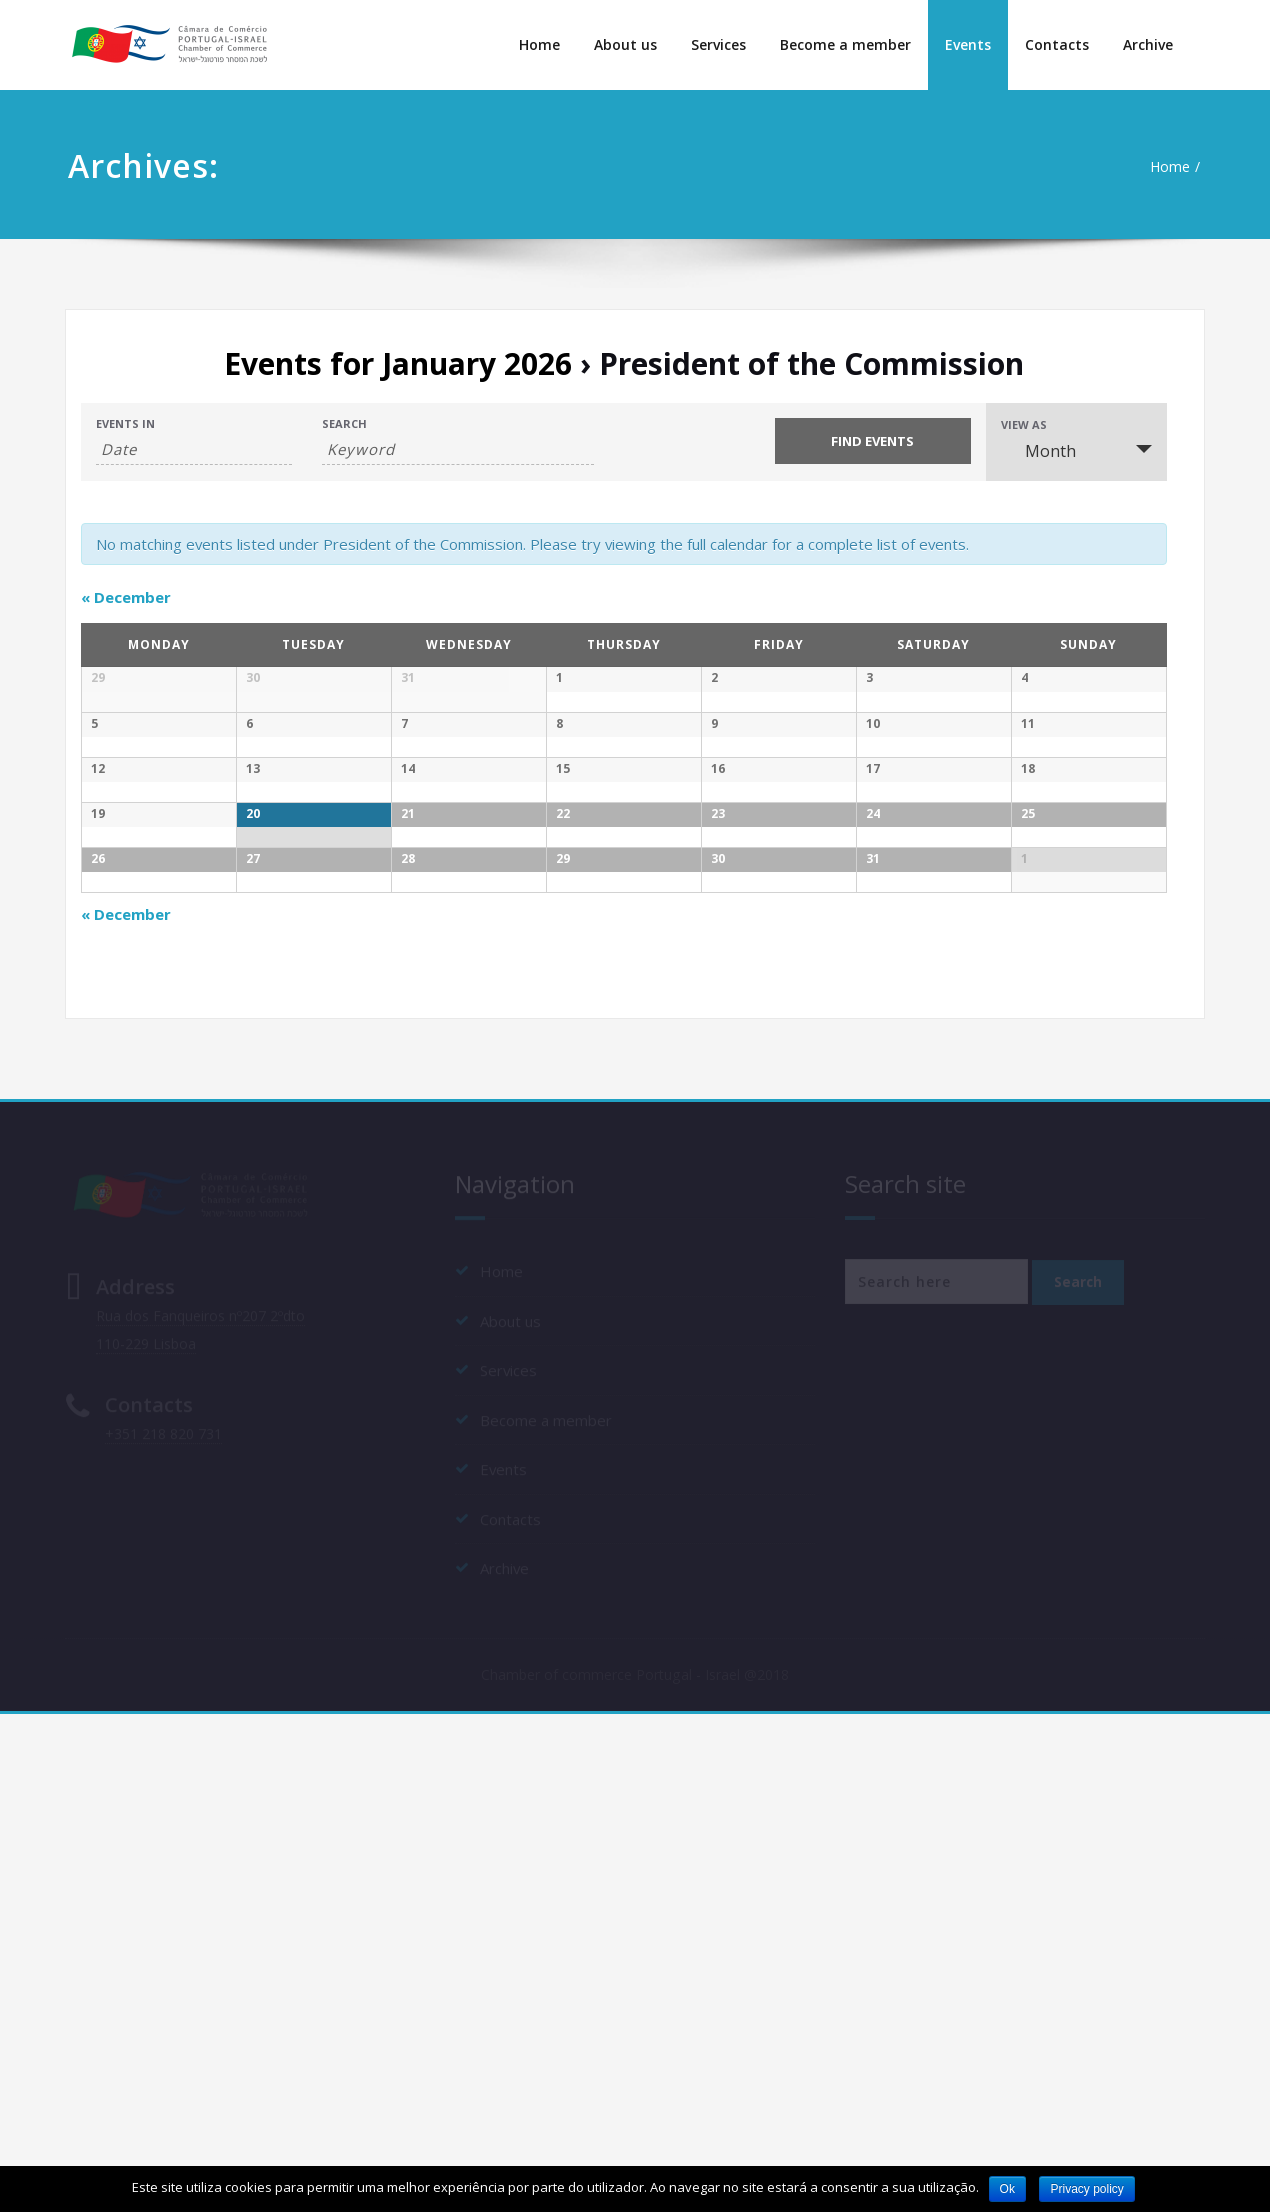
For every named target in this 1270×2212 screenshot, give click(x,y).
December (126, 597)
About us (625, 44)
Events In (125, 423)
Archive (1148, 44)
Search (344, 423)
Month (1038, 451)
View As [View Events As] (1024, 424)
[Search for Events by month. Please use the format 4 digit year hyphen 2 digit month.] (194, 449)
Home (539, 44)
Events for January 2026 (398, 363)
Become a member (845, 44)
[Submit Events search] (873, 441)
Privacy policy (1086, 2189)
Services (718, 44)
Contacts (1057, 44)
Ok (1007, 2189)
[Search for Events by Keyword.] (458, 449)
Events (968, 44)
